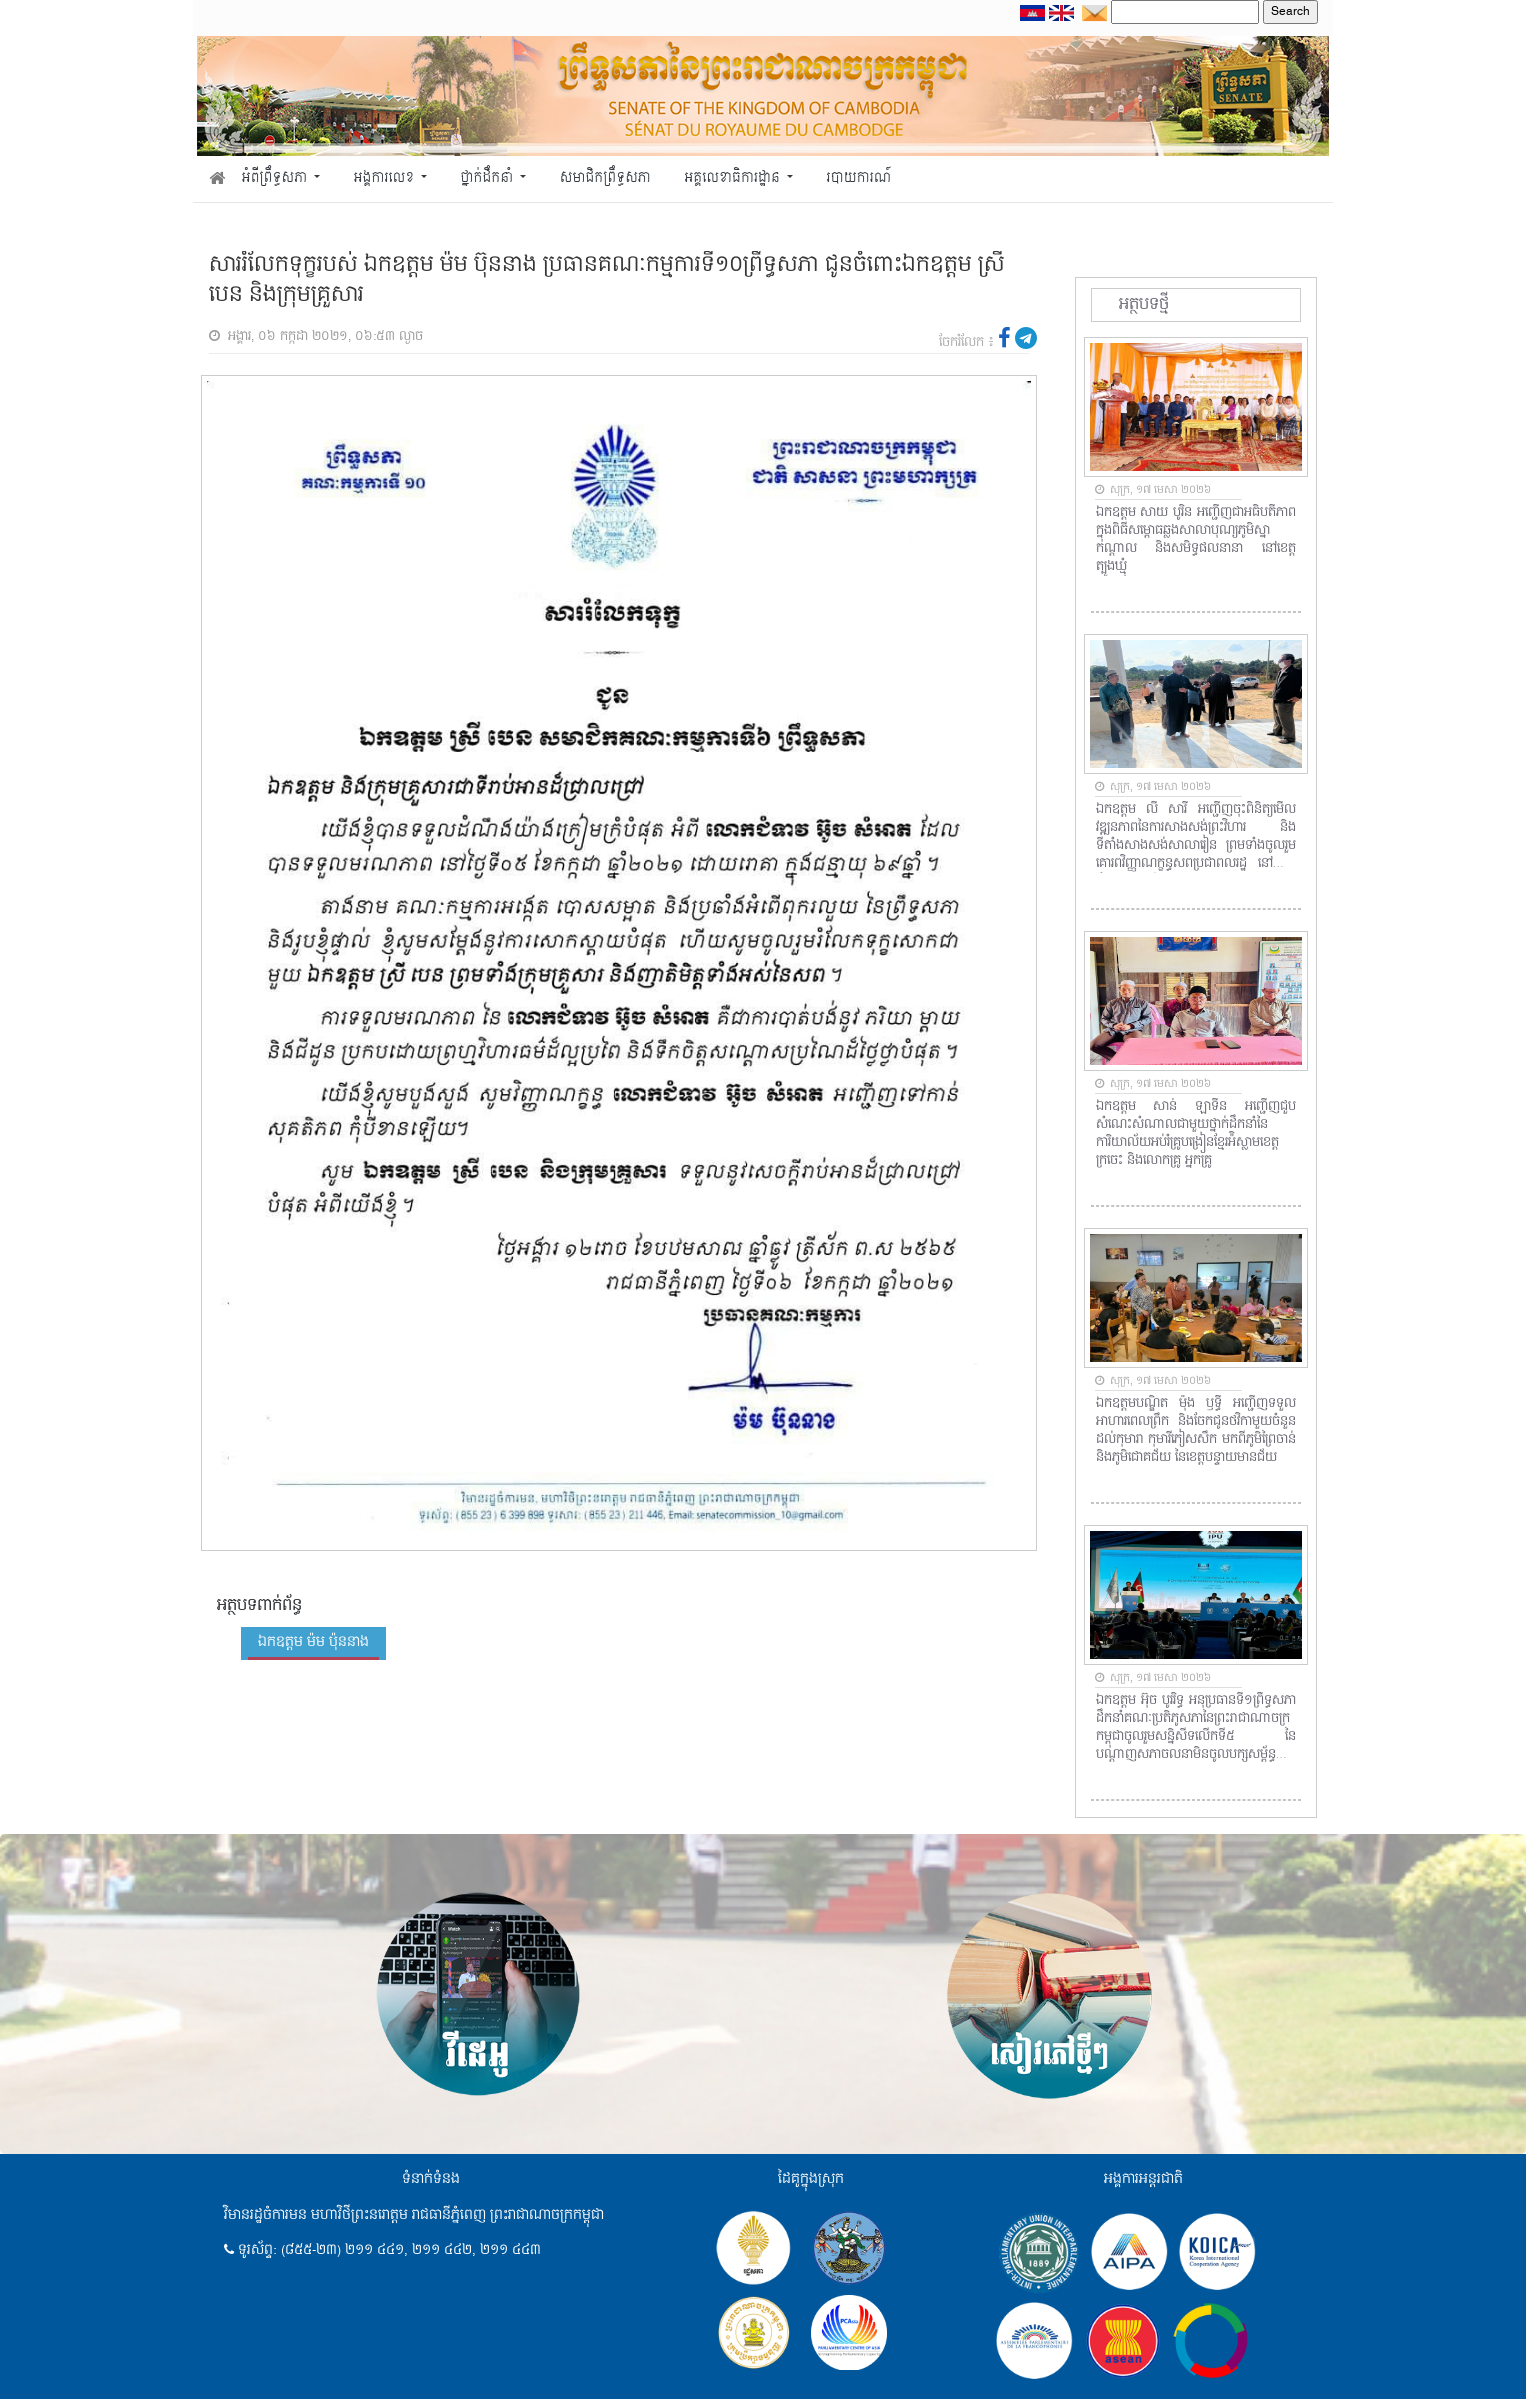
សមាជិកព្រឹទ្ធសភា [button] (605, 178)
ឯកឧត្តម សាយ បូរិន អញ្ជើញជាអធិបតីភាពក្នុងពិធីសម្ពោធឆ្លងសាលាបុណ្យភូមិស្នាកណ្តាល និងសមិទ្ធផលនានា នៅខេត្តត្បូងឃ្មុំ (1196, 540)
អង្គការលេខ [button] (386, 178)
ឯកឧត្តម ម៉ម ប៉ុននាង (313, 1642)
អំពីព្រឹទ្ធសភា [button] (276, 178)
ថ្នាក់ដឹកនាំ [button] (489, 178)
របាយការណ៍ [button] (859, 178)
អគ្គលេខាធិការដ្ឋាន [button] (733, 178)
